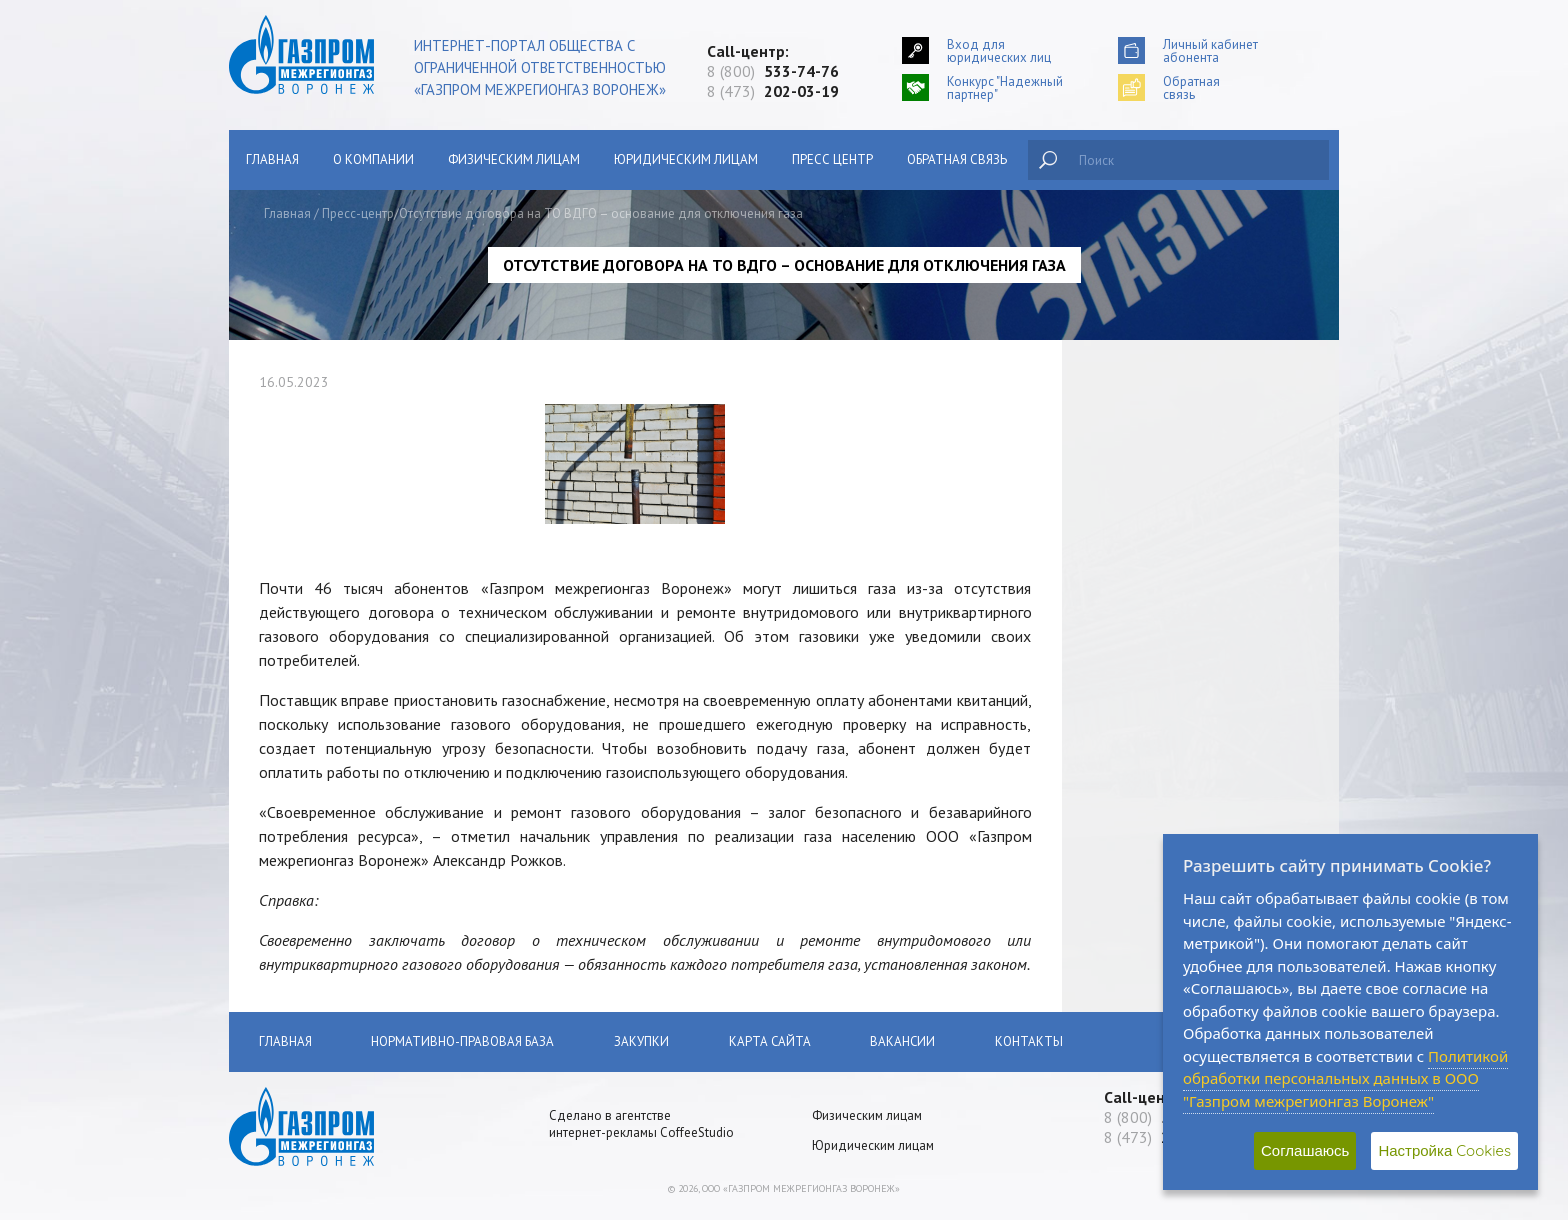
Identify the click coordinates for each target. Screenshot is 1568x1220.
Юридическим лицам (686, 159)
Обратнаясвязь (1191, 87)
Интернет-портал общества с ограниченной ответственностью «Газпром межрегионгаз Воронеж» (540, 67)
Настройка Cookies (1444, 1150)
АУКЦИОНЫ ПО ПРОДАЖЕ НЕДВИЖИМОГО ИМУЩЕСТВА (362, 765)
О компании (373, 159)
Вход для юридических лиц (999, 50)
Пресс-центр (358, 213)
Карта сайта (771, 1041)
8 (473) (773, 91)
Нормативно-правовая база (356, 662)
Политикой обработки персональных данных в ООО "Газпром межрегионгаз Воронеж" (1345, 1078)
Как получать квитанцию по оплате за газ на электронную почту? (376, 607)
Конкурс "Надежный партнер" (1005, 87)
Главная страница (325, 363)
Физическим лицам (514, 159)
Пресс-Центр (311, 820)
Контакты (1033, 1041)
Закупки (297, 709)
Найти (1048, 160)
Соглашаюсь (1305, 1150)
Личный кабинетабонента (1210, 50)
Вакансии (301, 914)
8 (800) (773, 71)
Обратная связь (957, 159)
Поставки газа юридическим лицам (376, 551)
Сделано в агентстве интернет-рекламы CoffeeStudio (641, 1124)
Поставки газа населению (349, 504)
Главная (272, 159)
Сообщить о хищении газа (351, 410)
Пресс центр (832, 159)
